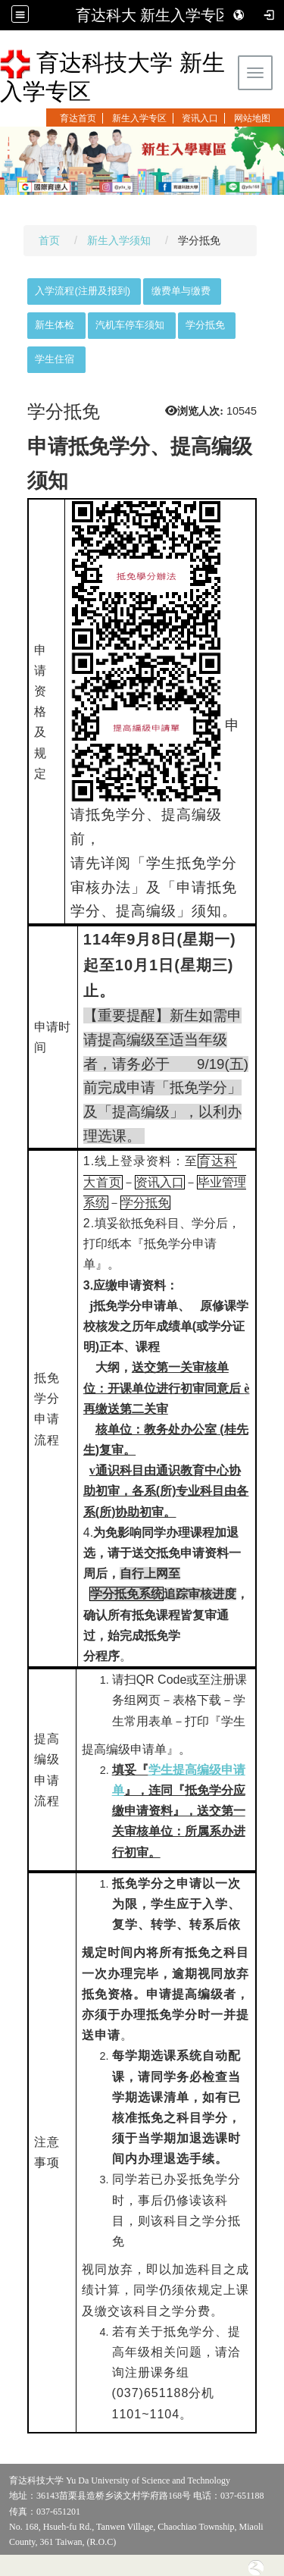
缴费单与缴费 (181, 290)
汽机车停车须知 (129, 325)
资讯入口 (200, 118)
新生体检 (54, 325)
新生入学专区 (139, 118)
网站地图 (252, 118)
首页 (49, 240)
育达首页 (78, 118)
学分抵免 (205, 325)
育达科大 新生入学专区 (154, 15)
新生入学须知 (119, 240)
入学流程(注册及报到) (82, 290)
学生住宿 (54, 359)
